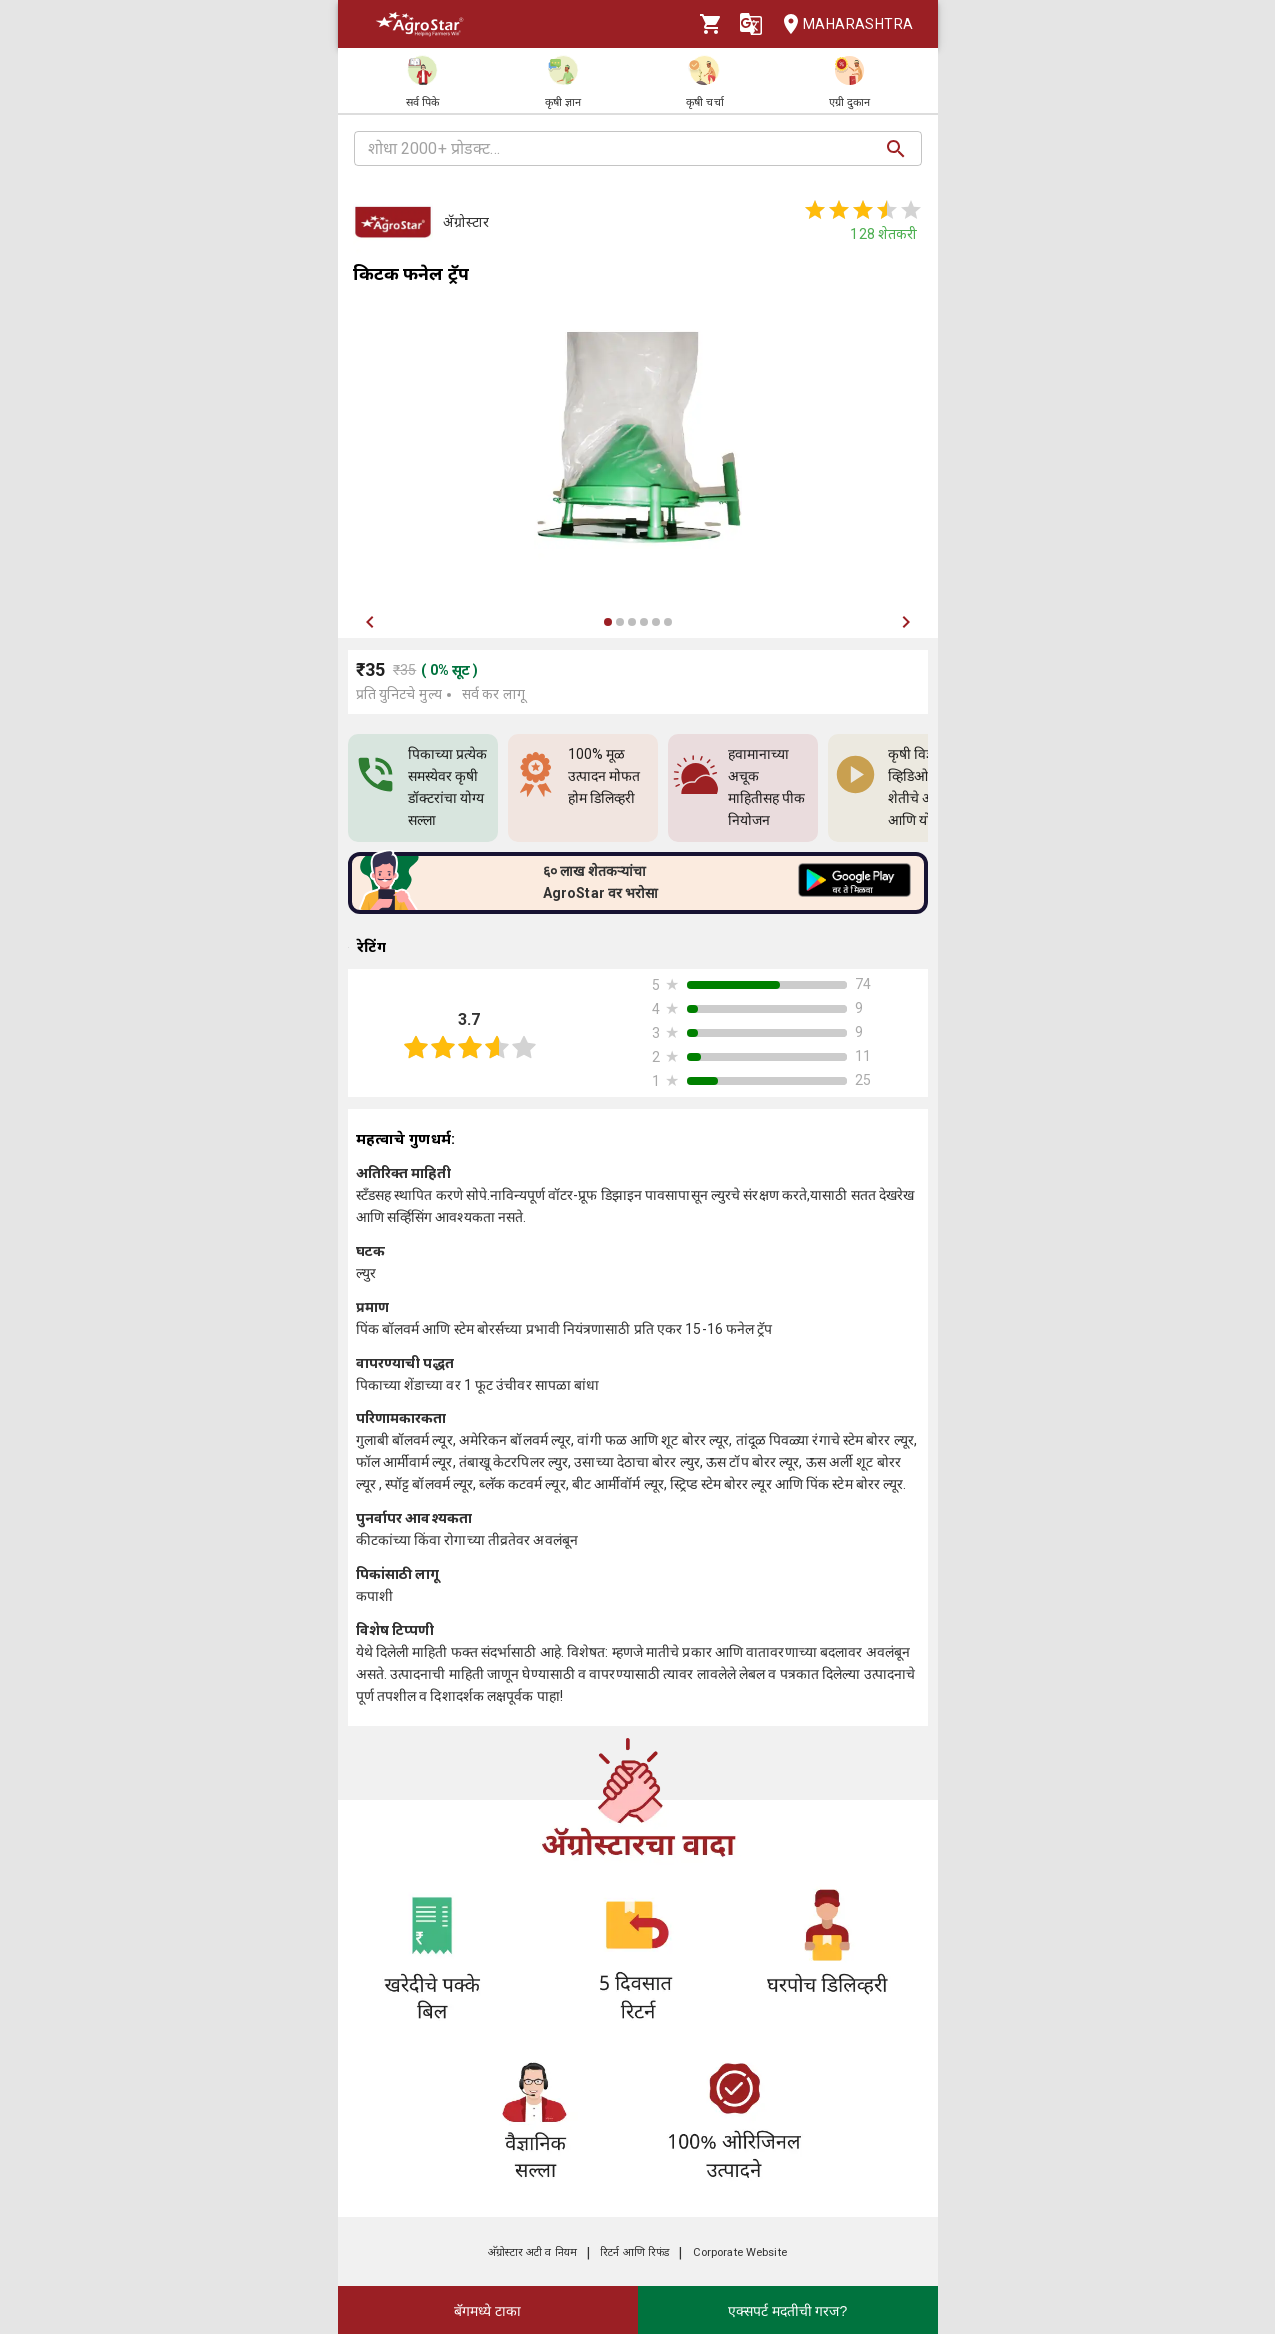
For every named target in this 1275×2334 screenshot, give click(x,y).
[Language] (751, 24)
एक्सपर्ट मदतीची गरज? (788, 2311)
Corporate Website (740, 2252)
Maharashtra (842, 24)
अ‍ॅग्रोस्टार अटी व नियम (532, 2252)
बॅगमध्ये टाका (487, 2311)
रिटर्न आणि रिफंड (634, 2252)
